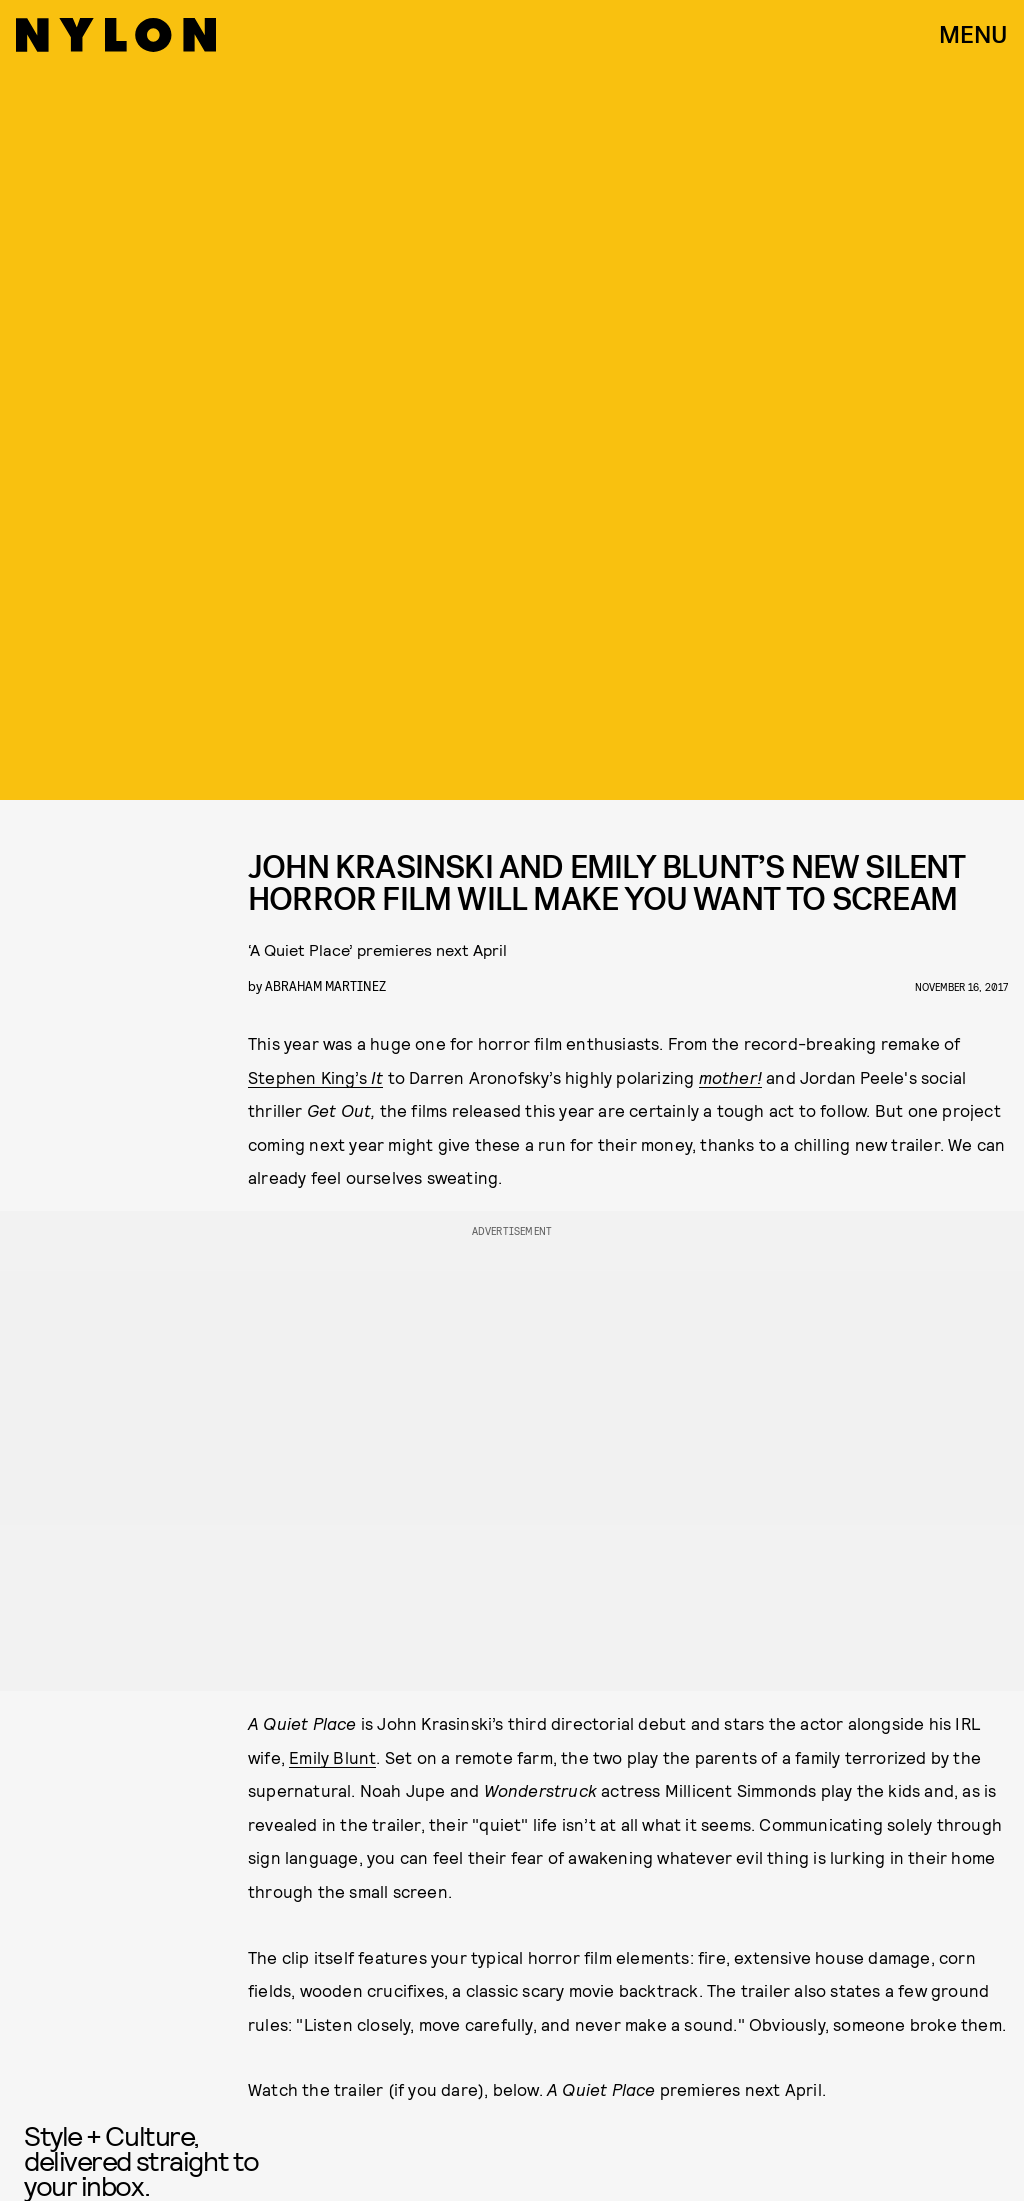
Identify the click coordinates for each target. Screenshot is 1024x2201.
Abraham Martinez (325, 985)
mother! (730, 1077)
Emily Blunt (332, 1757)
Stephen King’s (315, 1077)
